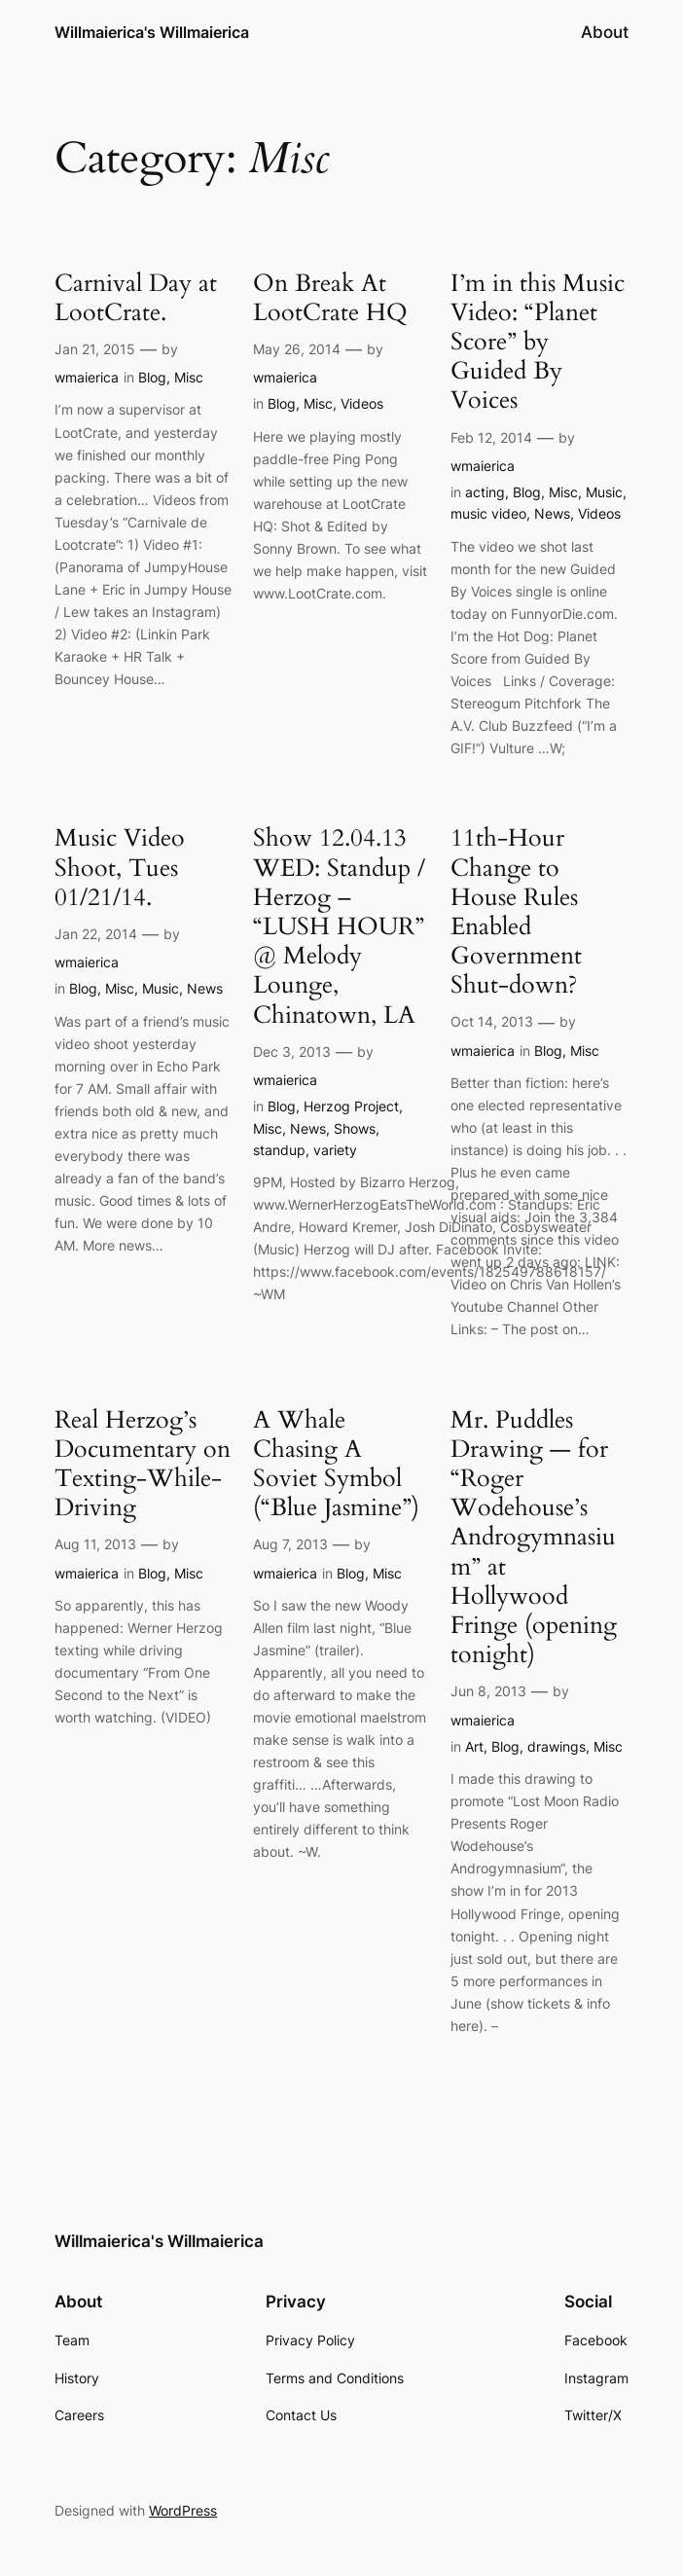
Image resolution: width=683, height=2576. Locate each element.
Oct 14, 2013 (491, 1021)
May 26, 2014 (297, 349)
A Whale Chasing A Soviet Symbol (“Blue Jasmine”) (336, 1464)
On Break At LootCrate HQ (330, 298)
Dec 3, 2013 (292, 1051)
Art (474, 1746)
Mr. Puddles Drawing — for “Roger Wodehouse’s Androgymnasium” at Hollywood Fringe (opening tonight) (533, 1537)
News (552, 513)
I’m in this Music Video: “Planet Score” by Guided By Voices (537, 342)
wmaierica (86, 377)
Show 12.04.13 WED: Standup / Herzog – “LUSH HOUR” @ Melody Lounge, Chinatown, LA (339, 926)
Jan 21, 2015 (94, 349)
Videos (362, 403)
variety (335, 1150)
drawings (556, 1746)
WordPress (183, 2510)
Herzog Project (351, 1106)
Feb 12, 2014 (491, 437)
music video (488, 513)
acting (485, 492)
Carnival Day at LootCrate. (135, 298)
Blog (152, 377)
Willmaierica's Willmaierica (151, 32)
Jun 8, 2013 (488, 1691)
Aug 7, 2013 (290, 1544)
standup (279, 1150)
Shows (355, 1128)
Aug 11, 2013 (95, 1544)
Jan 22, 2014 (95, 933)
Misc (188, 377)
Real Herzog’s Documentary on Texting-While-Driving (142, 1464)
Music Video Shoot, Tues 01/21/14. (119, 867)
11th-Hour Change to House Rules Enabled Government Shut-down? (516, 911)
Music (604, 492)
